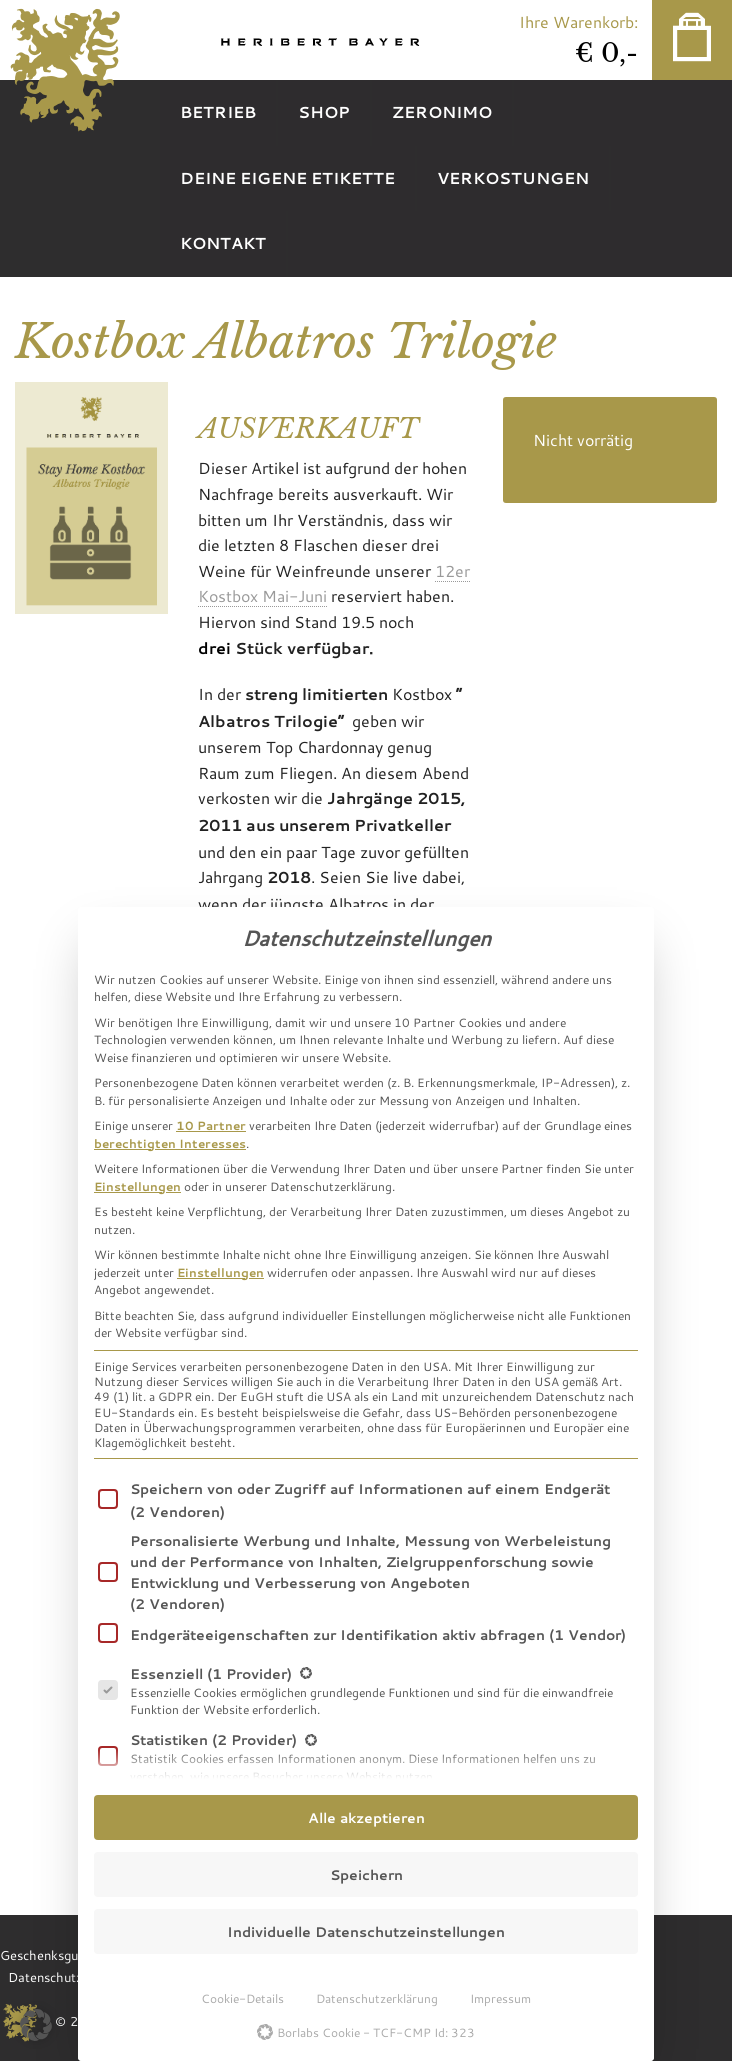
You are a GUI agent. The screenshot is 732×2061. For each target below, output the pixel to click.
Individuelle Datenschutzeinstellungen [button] (366, 1931)
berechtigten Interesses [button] (170, 1143)
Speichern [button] (366, 1874)
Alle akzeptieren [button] (366, 1817)
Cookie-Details (242, 1998)
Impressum (500, 1998)
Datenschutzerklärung (377, 1998)
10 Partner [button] (211, 1125)
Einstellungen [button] (137, 1186)
